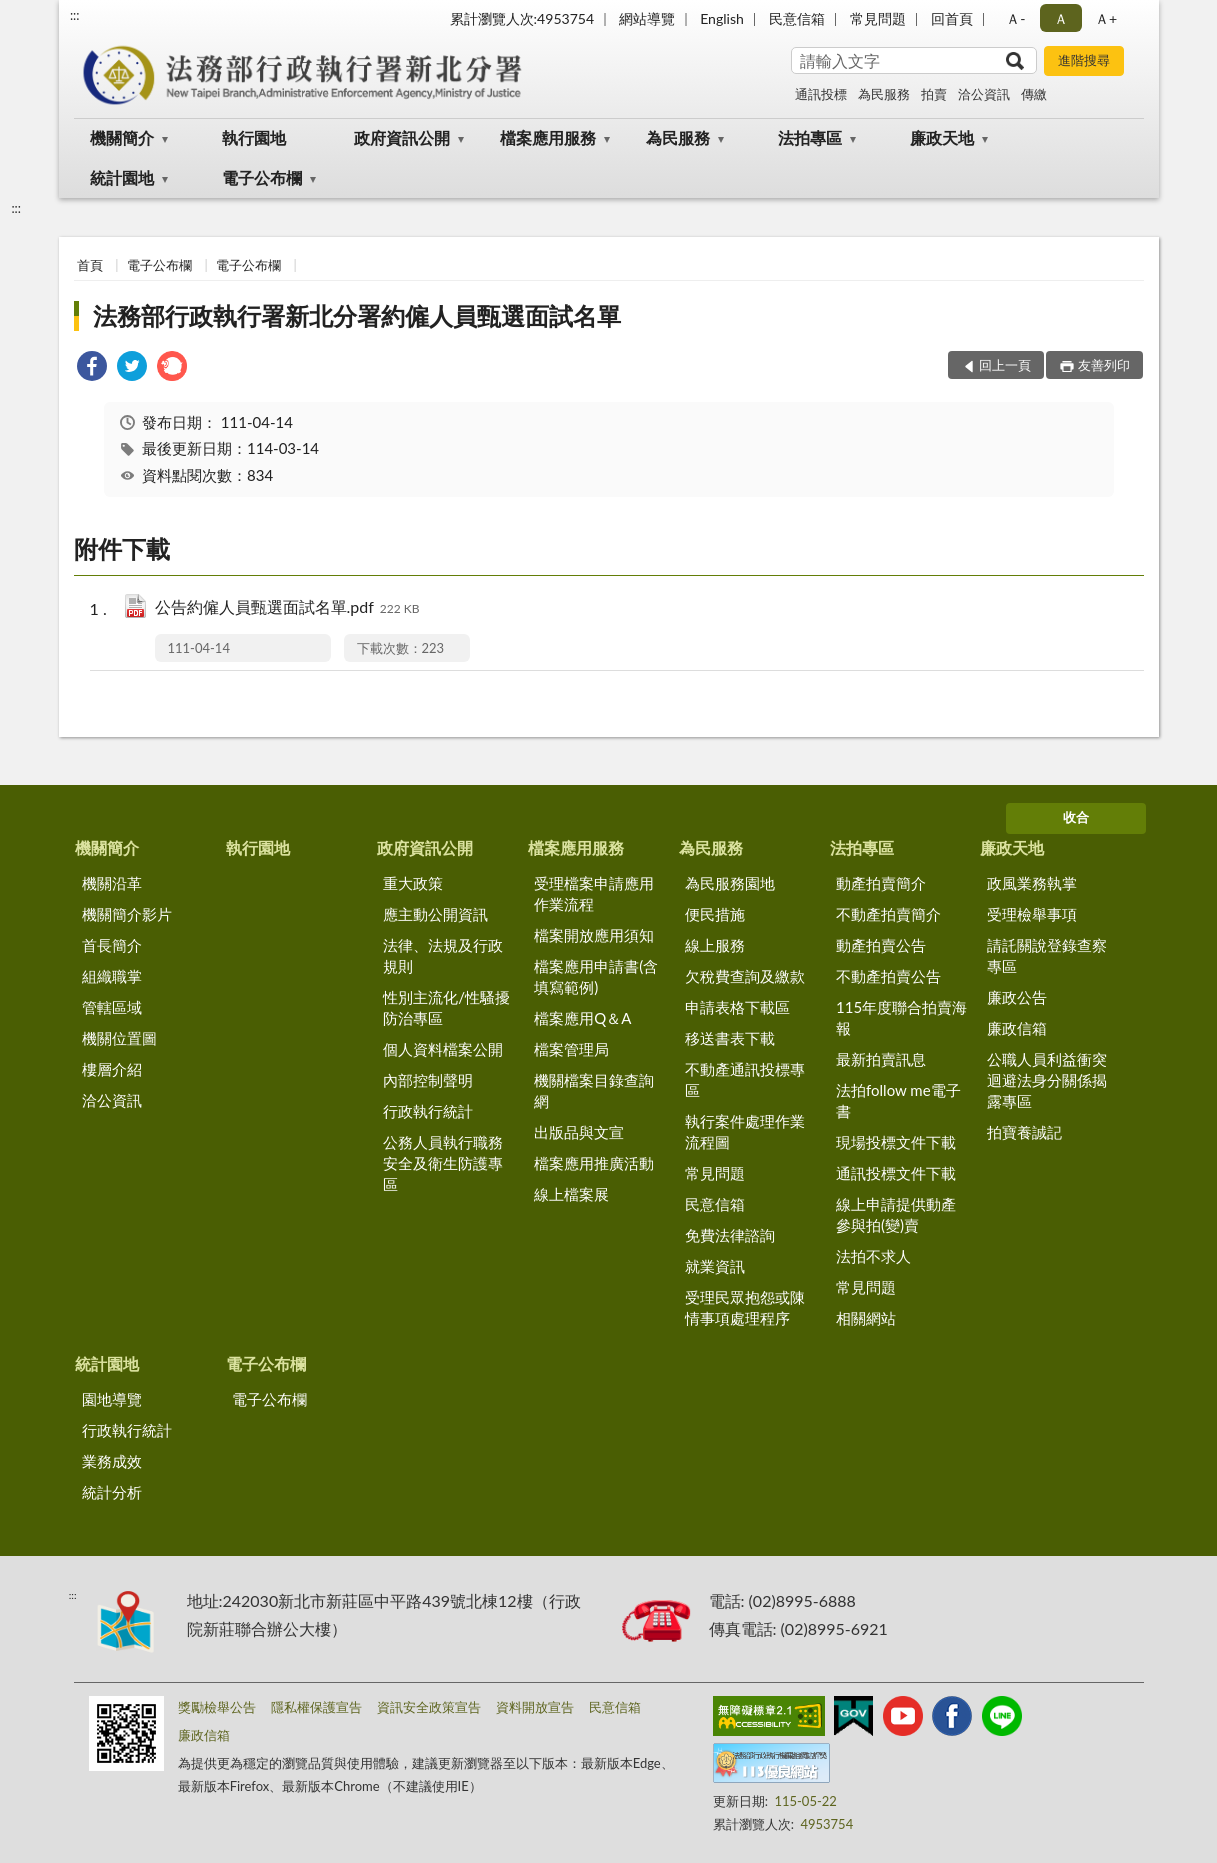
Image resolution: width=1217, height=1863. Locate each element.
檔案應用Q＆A (582, 1018)
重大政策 (413, 883)
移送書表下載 (730, 1038)
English (722, 18)
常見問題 (878, 18)
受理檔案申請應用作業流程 (594, 893)
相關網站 (866, 1318)
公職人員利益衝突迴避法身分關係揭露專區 (1047, 1080)
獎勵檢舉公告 (217, 1707)
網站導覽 (647, 18)
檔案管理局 (571, 1049)
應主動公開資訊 (435, 914)
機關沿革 (112, 883)
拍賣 (934, 94)
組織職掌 (112, 976)
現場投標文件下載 (896, 1142)
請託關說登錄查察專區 (1047, 955)
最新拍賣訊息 (881, 1059)
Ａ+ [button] (1106, 18)
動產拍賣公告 (881, 945)
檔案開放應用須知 (594, 935)
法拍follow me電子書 (898, 1100)
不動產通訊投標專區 (745, 1079)
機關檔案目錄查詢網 (594, 1090)
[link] (92, 368)
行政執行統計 (428, 1111)
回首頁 (952, 18)
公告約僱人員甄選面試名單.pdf (287, 608)
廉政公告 (1017, 997)
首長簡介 (112, 945)
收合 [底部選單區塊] (1076, 817)
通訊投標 (821, 94)
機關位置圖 (119, 1038)
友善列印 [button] (1104, 365)
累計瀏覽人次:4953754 (522, 18)
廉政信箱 (1017, 1028)
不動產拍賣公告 (888, 976)
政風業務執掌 (1032, 883)
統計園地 (122, 177)
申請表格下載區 (737, 1007)
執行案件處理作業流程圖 (745, 1131)
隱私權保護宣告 (316, 1707)
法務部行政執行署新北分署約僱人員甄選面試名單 (357, 315)
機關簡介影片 (127, 914)
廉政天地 (942, 137)
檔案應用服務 (548, 137)
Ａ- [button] (1015, 18)
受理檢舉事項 (1032, 914)
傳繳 (1034, 94)
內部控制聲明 (428, 1080)
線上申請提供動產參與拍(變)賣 (896, 1214)
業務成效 (112, 1461)
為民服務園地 (730, 883)
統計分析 (112, 1492)
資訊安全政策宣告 (429, 1707)
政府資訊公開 (402, 137)
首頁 (90, 265)
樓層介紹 (112, 1069)
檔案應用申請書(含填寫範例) (596, 976)
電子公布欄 (262, 177)
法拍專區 (810, 137)
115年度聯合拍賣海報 (901, 1017)
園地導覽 (112, 1399)
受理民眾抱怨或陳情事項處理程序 (745, 1307)
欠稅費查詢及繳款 (745, 976)
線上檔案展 (571, 1194)
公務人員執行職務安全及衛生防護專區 (443, 1163)
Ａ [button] (1061, 18)
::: (75, 15)
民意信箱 (797, 18)
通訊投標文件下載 (896, 1173)
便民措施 (715, 914)
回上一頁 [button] (1005, 365)
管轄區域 (112, 1007)
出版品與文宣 (579, 1132)
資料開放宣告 (535, 1707)
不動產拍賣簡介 (888, 914)
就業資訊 (715, 1266)
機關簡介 (122, 137)
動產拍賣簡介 (881, 883)
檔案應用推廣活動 (594, 1163)
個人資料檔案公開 (443, 1049)
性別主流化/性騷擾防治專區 (446, 1007)
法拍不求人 (873, 1256)
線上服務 (715, 945)
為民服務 (884, 94)
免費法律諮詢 (730, 1235)
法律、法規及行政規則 (443, 955)
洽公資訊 (984, 94)
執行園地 (254, 137)
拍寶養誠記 (1024, 1132)
